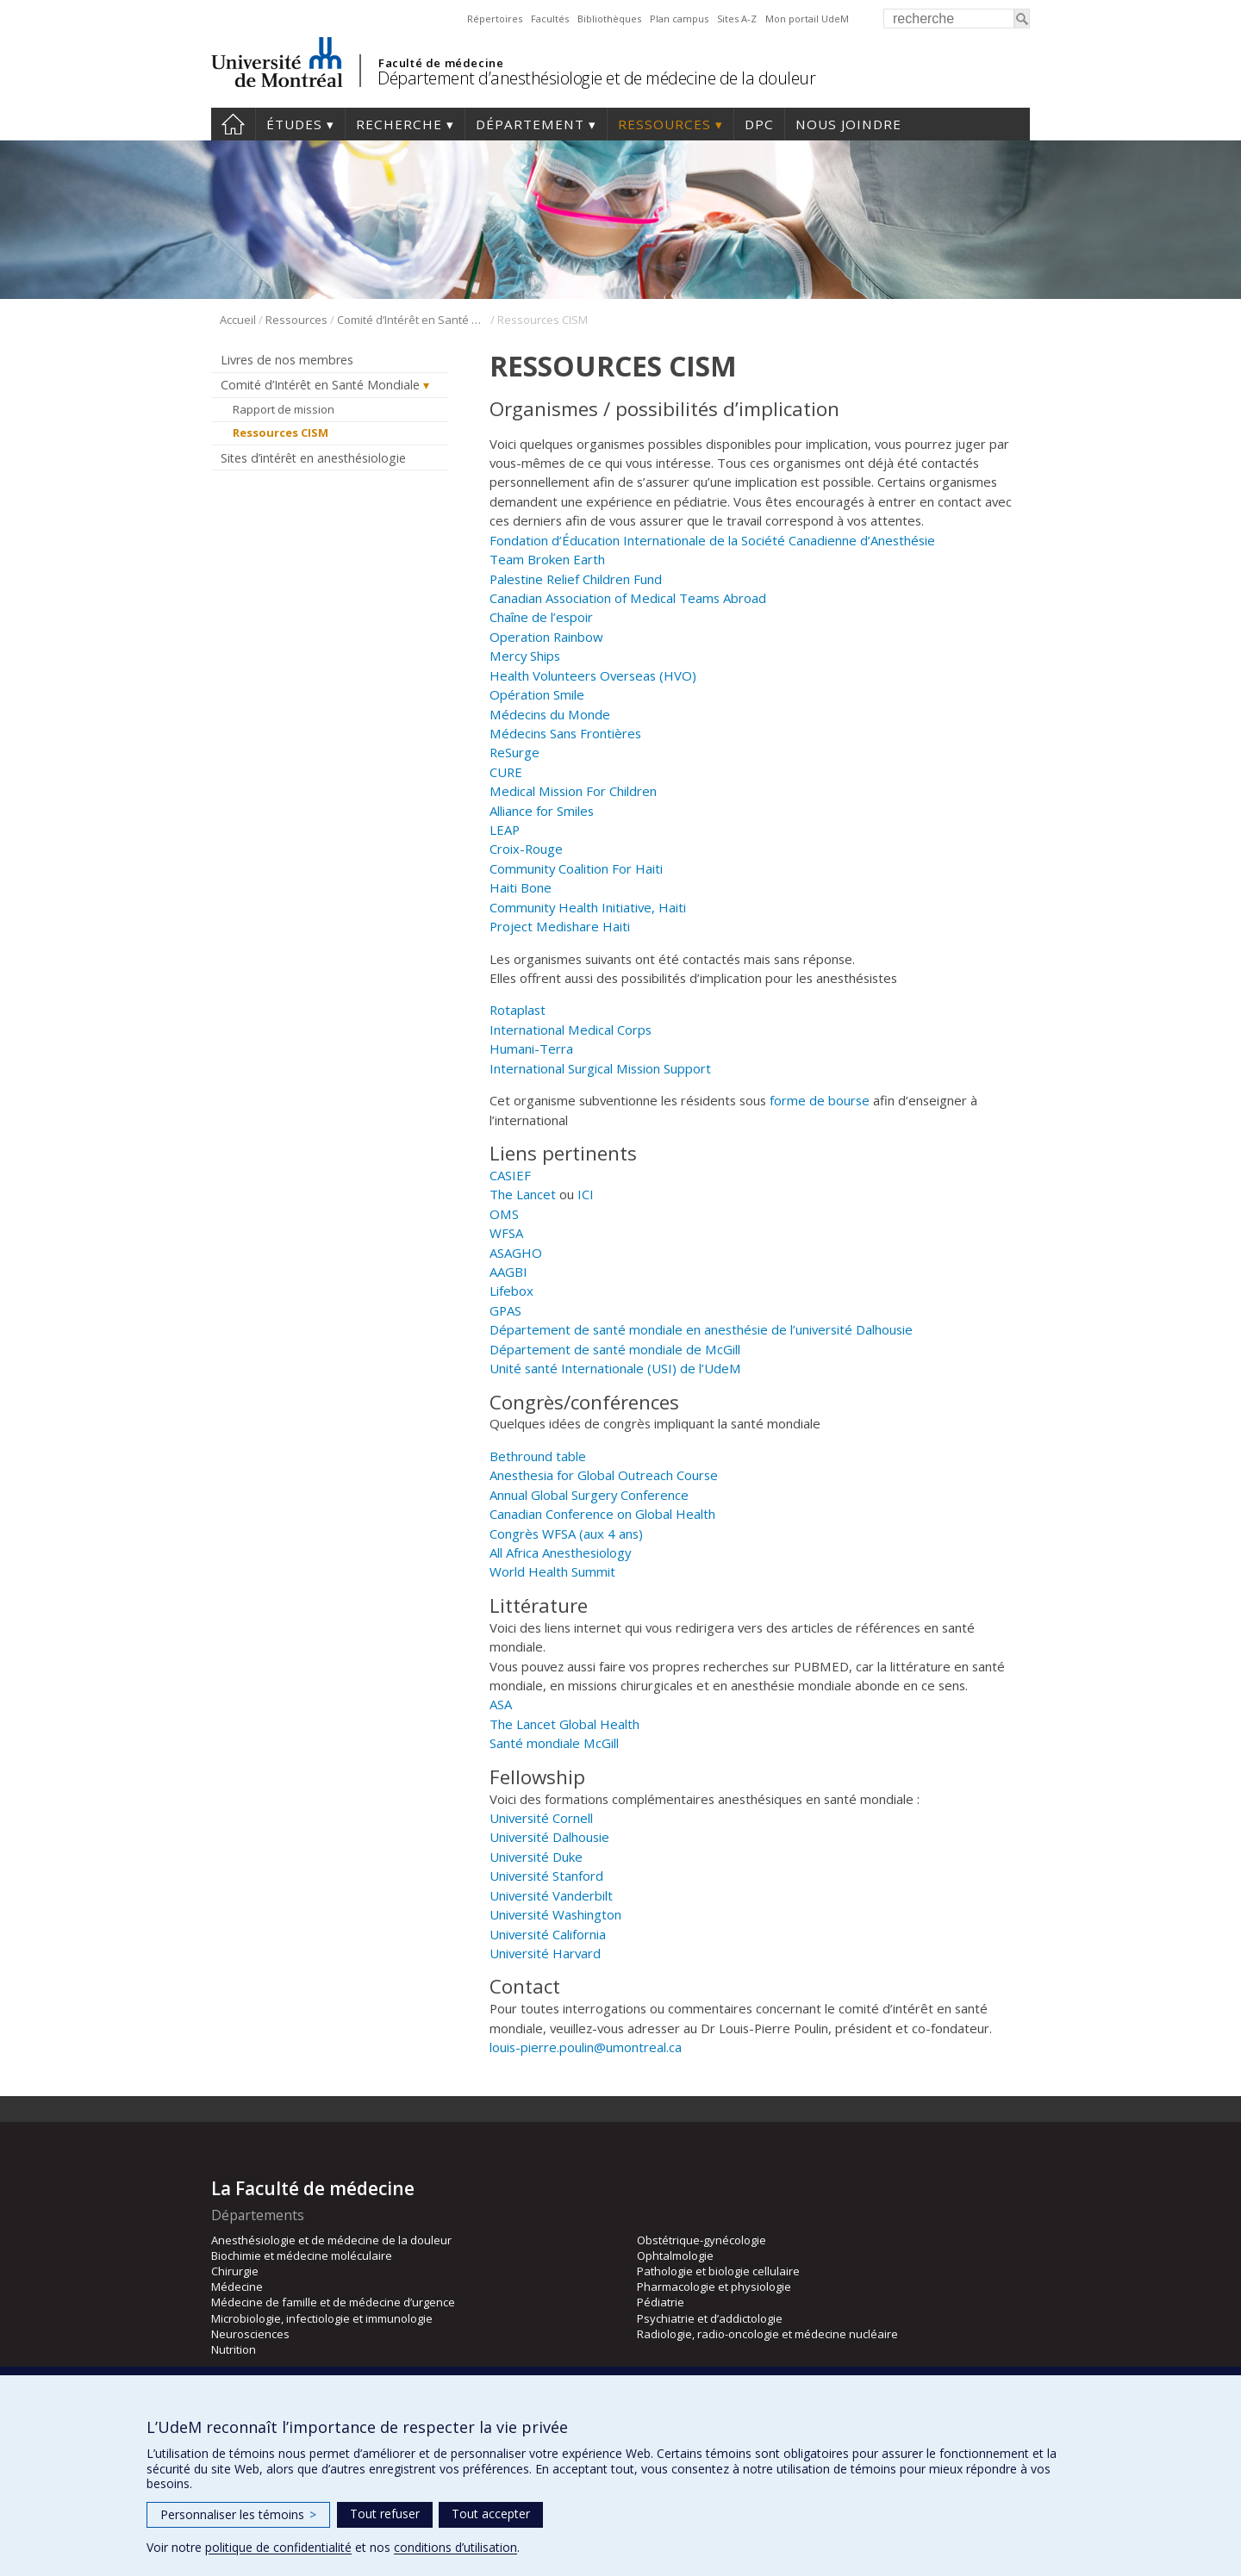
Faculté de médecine (440, 63)
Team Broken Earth (547, 559)
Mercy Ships (525, 655)
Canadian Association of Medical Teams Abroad (628, 598)
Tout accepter (491, 2513)
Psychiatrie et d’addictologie (710, 2318)
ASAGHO (516, 1252)
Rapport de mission (283, 409)
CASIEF (510, 1175)
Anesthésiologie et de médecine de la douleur (331, 2240)
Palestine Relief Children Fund (576, 579)
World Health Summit (552, 1571)
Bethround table (538, 1456)
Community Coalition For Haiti (576, 868)
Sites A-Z (737, 18)
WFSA (506, 1232)
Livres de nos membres (287, 360)
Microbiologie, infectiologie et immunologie (322, 2318)
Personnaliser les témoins (238, 2514)
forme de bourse (820, 1100)
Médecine (237, 2286)
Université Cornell (541, 1817)
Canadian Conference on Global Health (602, 1513)
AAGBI (508, 1271)
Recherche (399, 124)
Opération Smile (537, 694)
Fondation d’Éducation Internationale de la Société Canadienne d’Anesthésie (714, 540)
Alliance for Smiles (542, 810)
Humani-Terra (531, 1048)
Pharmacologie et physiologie (714, 2286)
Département (530, 124)
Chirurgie (235, 2271)
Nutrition (233, 2349)
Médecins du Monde (550, 714)
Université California (548, 1934)
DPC (759, 124)
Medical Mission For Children (573, 791)
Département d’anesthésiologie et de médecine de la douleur (596, 78)
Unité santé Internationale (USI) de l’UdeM (615, 1368)
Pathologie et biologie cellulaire (718, 2271)
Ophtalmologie (675, 2255)
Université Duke (536, 1856)
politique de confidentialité (278, 2547)
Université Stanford (546, 1875)
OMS (504, 1214)
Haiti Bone (521, 887)
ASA (501, 1704)
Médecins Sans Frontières (565, 733)
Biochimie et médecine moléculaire (301, 2255)
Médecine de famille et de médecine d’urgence (333, 2302)
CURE (506, 772)
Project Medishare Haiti (560, 926)
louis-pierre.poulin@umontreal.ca (586, 2047)
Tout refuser (385, 2513)
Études (294, 124)
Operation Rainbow (546, 636)
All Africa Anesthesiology (560, 1552)
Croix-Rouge (526, 848)
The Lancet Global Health (564, 1724)
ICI (585, 1194)
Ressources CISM (280, 432)
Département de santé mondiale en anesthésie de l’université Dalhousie (701, 1329)
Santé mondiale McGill (554, 1743)
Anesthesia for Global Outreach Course (604, 1475)
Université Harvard (545, 1953)
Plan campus (679, 18)
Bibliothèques (609, 18)
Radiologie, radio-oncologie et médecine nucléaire (767, 2334)
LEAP (505, 829)
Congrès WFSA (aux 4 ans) (566, 1533)
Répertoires (494, 18)
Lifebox (511, 1290)
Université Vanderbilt (551, 1895)
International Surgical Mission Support (600, 1068)
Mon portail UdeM (807, 18)
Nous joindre (848, 124)
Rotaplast (518, 1009)
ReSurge (514, 752)
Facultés (550, 18)
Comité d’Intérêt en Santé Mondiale (412, 319)
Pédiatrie (660, 2302)
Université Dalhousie (549, 1836)
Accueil (233, 124)
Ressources (664, 124)
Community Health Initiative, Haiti (588, 907)
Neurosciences (250, 2334)
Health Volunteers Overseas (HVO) (593, 675)
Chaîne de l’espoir (543, 616)
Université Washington (555, 1914)
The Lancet (523, 1194)
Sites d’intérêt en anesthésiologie (313, 458)
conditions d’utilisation (455, 2547)
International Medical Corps (571, 1029)
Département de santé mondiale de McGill (615, 1349)
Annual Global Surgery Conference (589, 1494)
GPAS (505, 1310)
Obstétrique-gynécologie (701, 2240)
